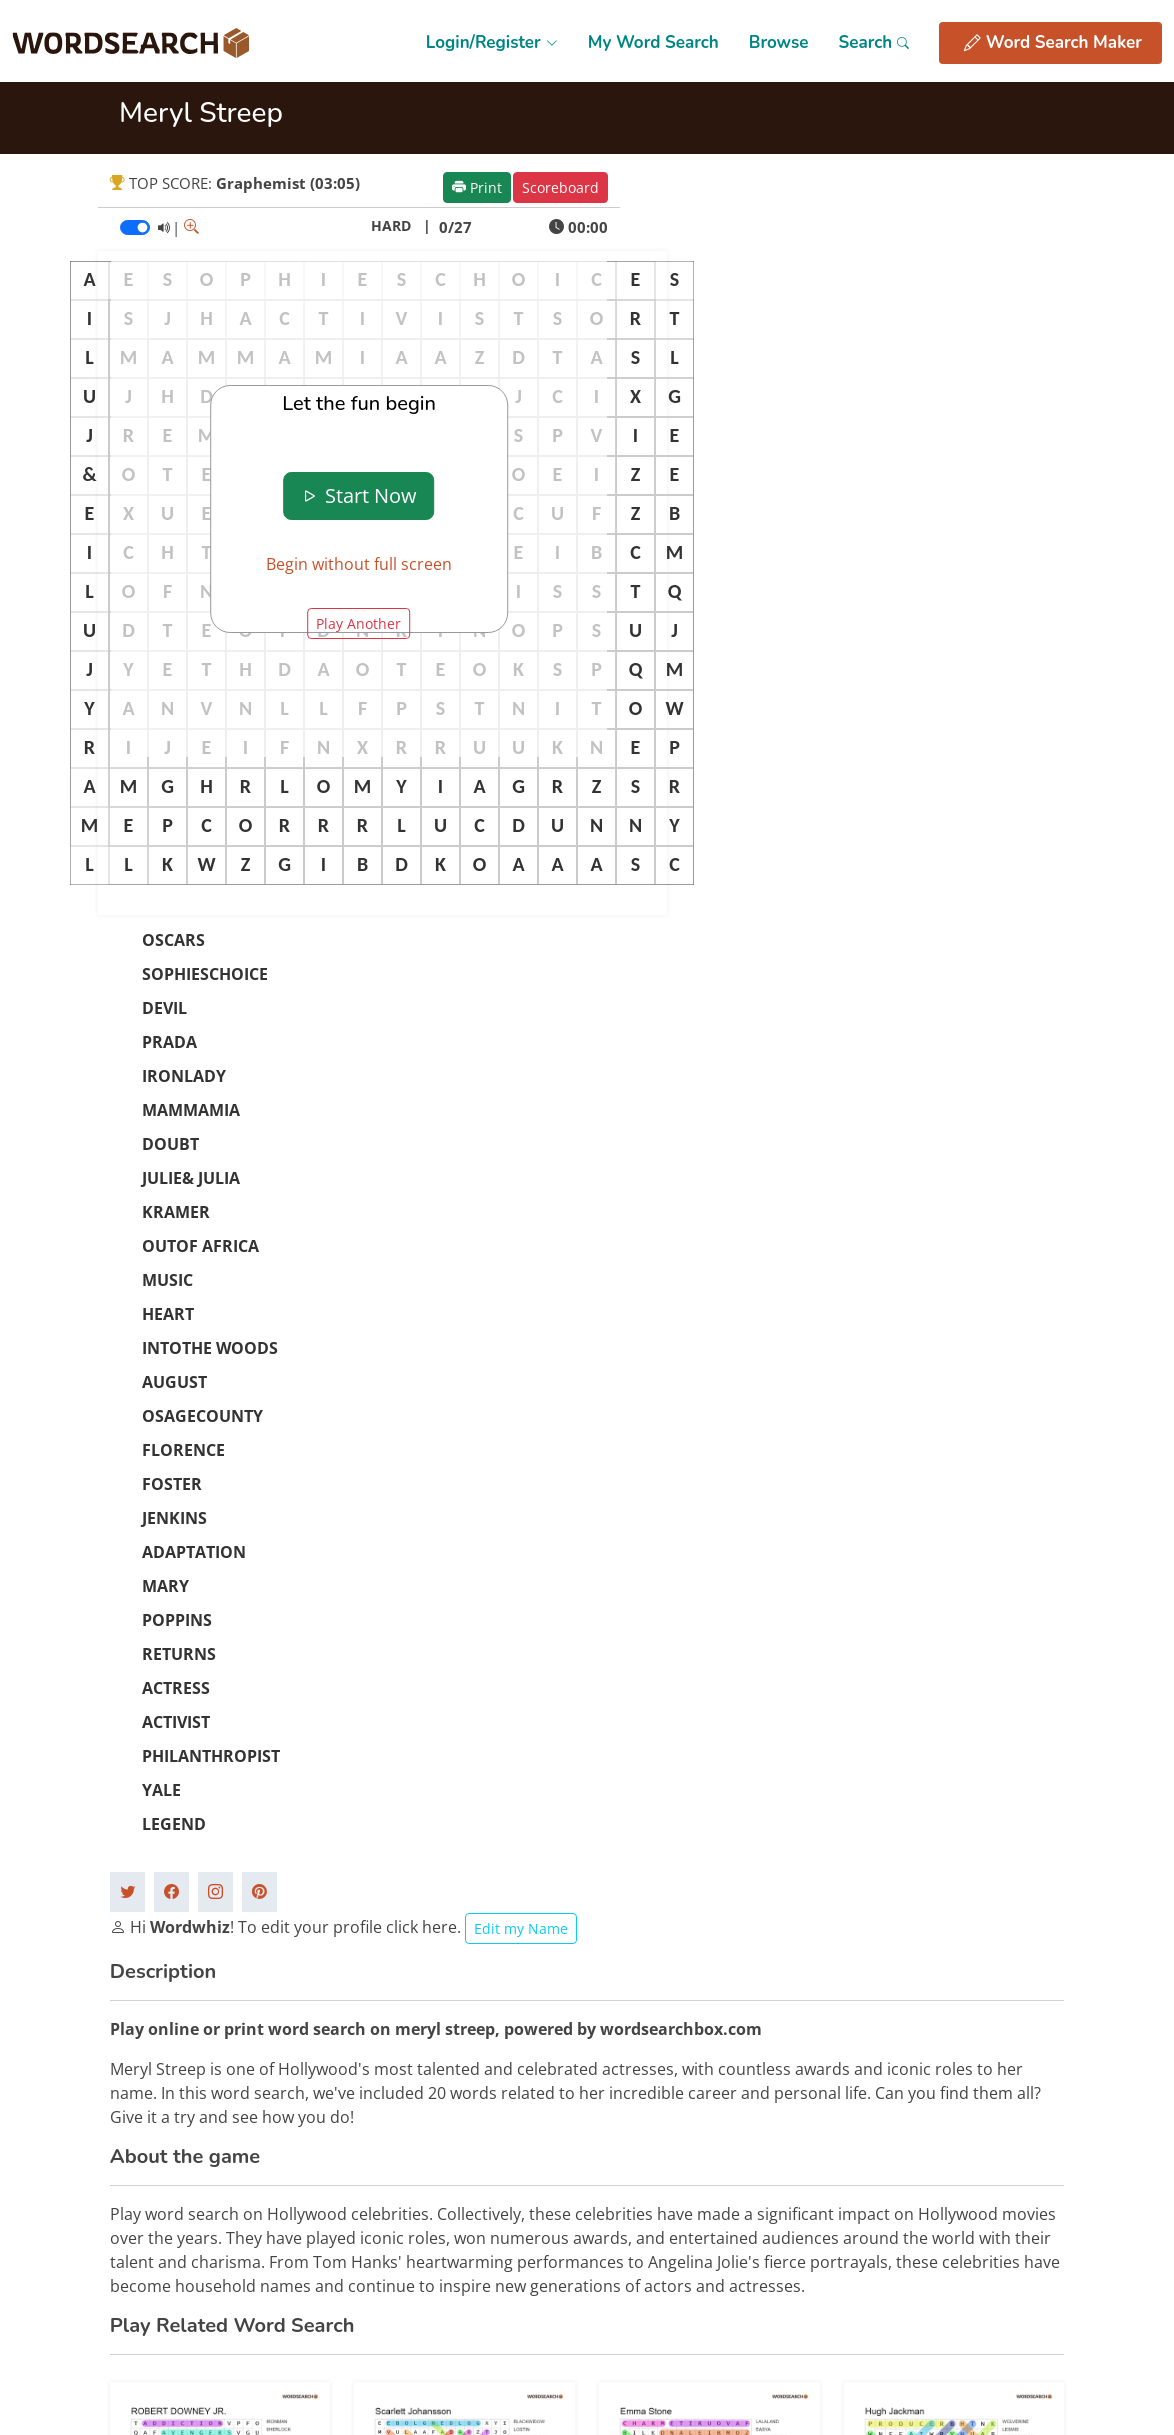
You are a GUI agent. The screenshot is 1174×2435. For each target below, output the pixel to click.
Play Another (358, 623)
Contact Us (889, 2174)
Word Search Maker (1053, 43)
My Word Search (653, 42)
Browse (779, 42)
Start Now (358, 495)
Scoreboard (560, 187)
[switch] (135, 227)
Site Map (722, 2140)
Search (873, 42)
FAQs (870, 2140)
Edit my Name (521, 1256)
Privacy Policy (737, 2174)
